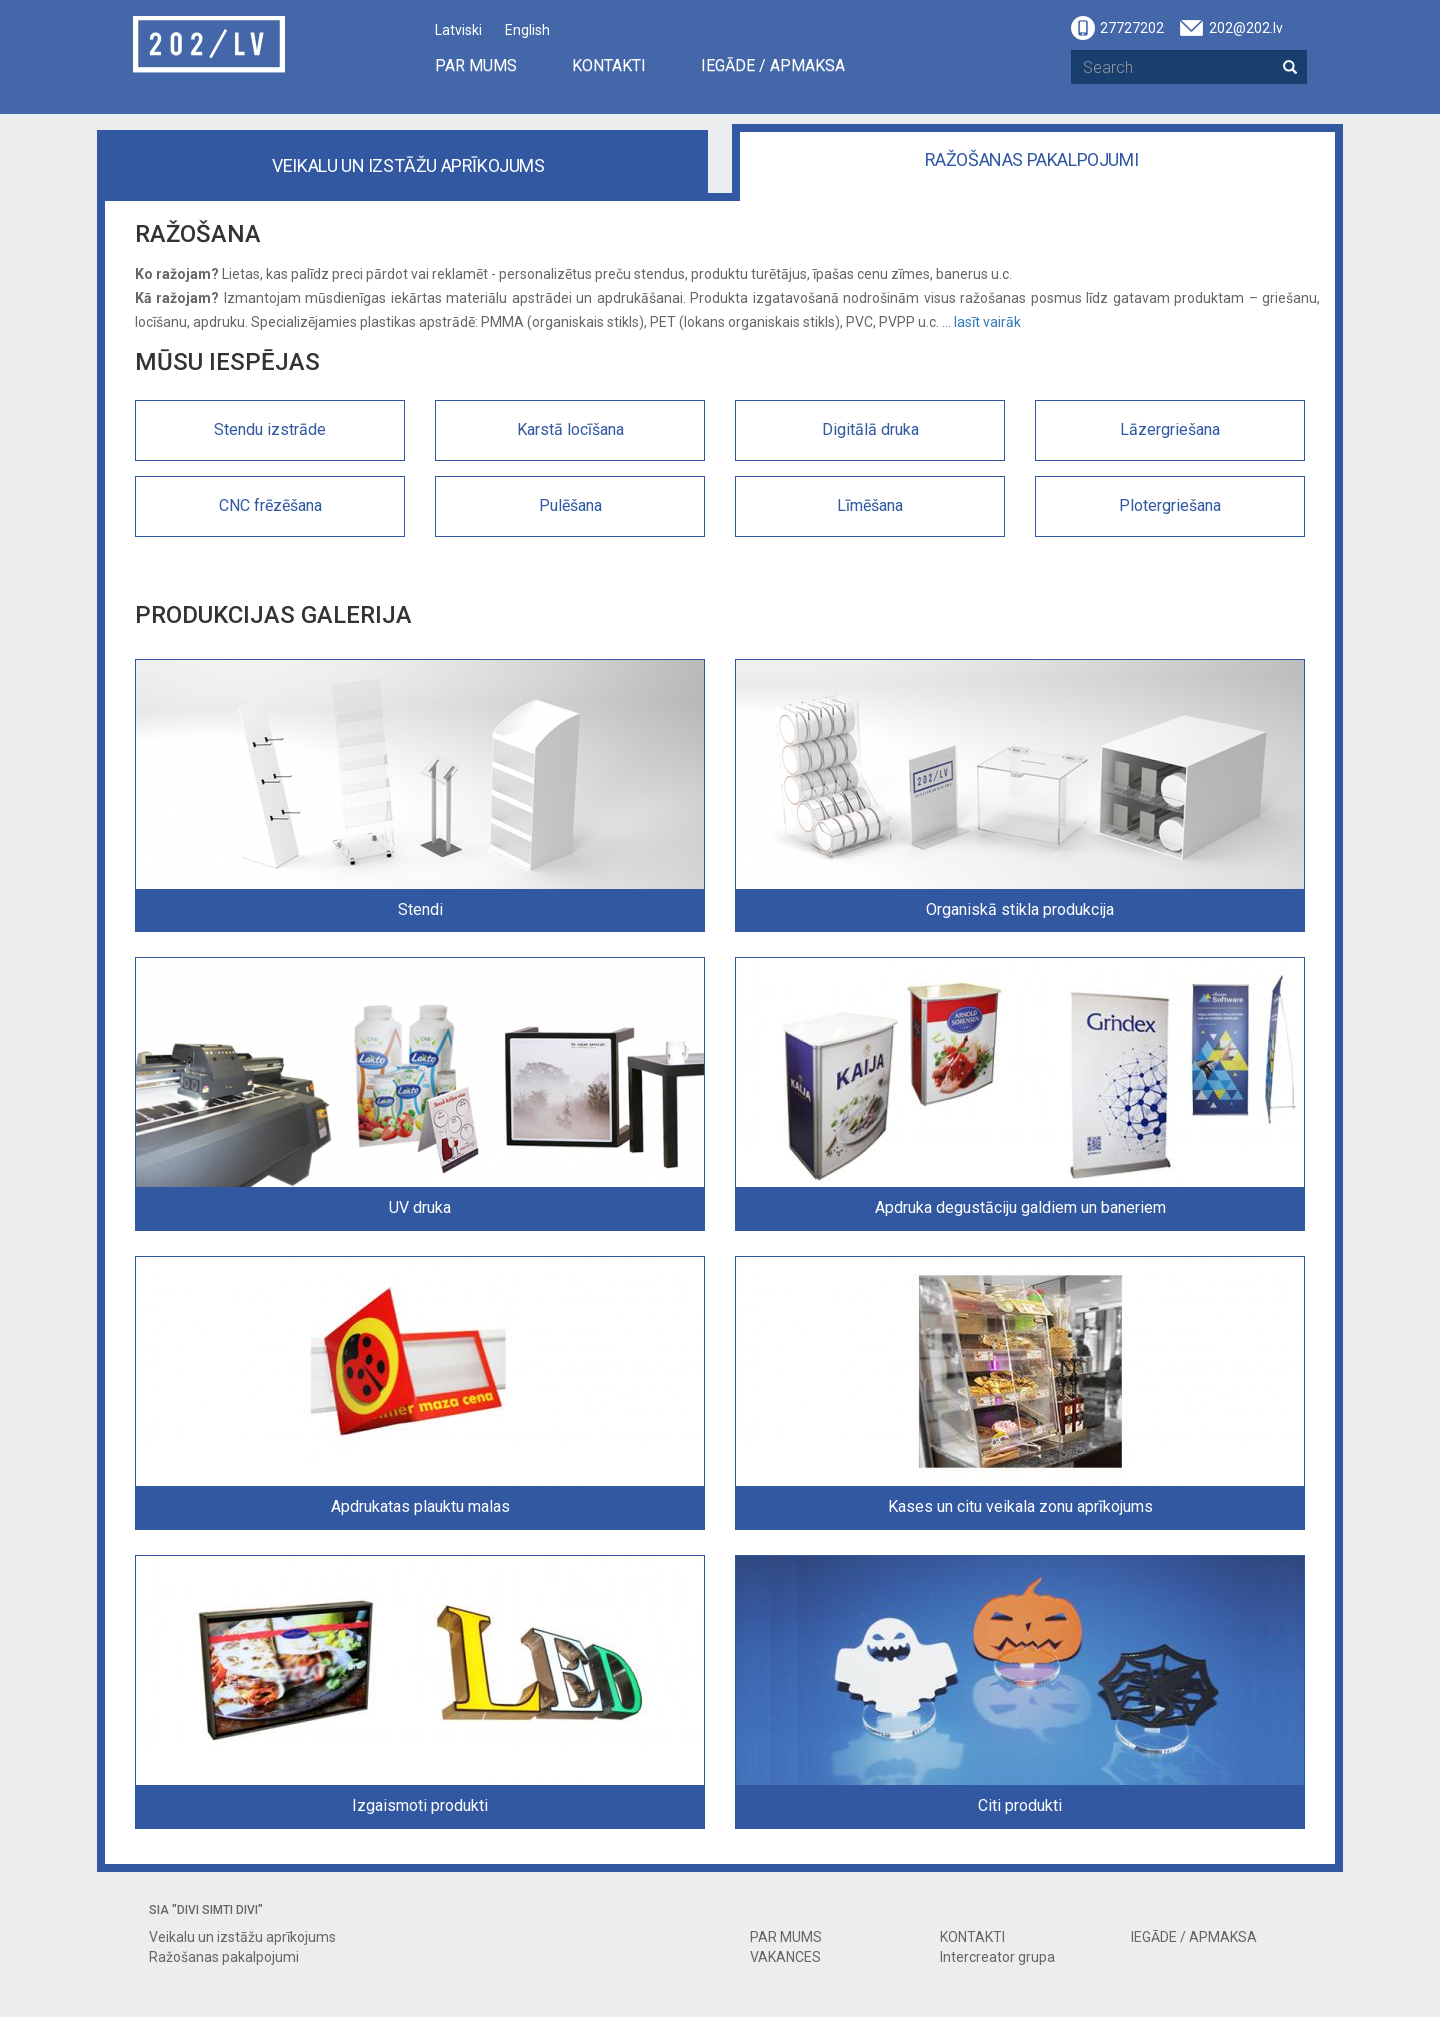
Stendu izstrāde (270, 429)
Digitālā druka (870, 429)
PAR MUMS (476, 65)
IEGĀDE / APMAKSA (773, 65)
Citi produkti (1020, 1805)
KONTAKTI (609, 65)
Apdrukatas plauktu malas (420, 1506)
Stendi (420, 909)
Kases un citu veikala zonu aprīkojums (1020, 1506)
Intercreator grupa (997, 1957)
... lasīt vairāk (981, 322)
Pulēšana (570, 505)
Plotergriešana (1170, 505)
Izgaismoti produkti (420, 1805)
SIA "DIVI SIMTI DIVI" (206, 1910)
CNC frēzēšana (270, 505)
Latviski (458, 30)
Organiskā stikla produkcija (1020, 909)
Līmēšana (870, 505)
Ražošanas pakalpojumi (1032, 159)
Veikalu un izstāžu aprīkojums (408, 165)
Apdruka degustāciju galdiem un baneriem (1020, 1207)
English (527, 30)
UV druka (420, 1207)
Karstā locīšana (570, 429)
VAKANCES (785, 1957)
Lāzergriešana (1170, 429)
